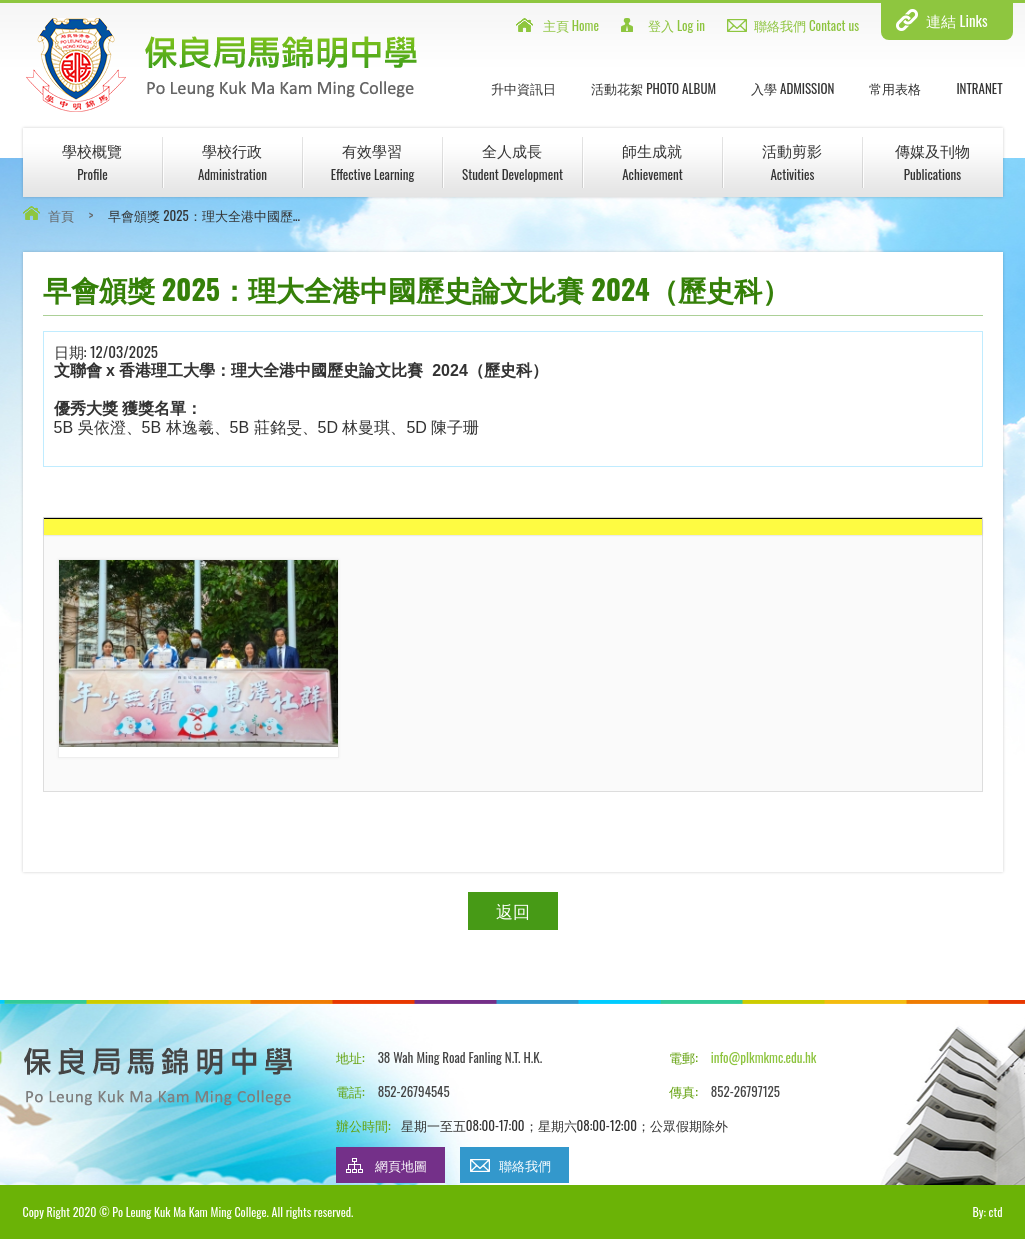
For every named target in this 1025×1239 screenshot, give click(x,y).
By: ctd (987, 1211)
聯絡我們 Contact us (806, 25)
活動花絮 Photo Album (653, 88)
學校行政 (232, 161)
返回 (513, 910)
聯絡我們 (525, 1165)
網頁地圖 (401, 1165)
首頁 (61, 215)
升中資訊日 (523, 88)
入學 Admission (792, 88)
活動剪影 (792, 161)
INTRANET (979, 88)
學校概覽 (92, 161)
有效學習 (373, 161)
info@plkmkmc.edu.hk (763, 1057)
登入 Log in (676, 25)
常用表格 (895, 88)
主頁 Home (571, 25)
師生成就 (652, 161)
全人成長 (512, 161)
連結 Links (956, 20)
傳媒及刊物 (932, 161)
